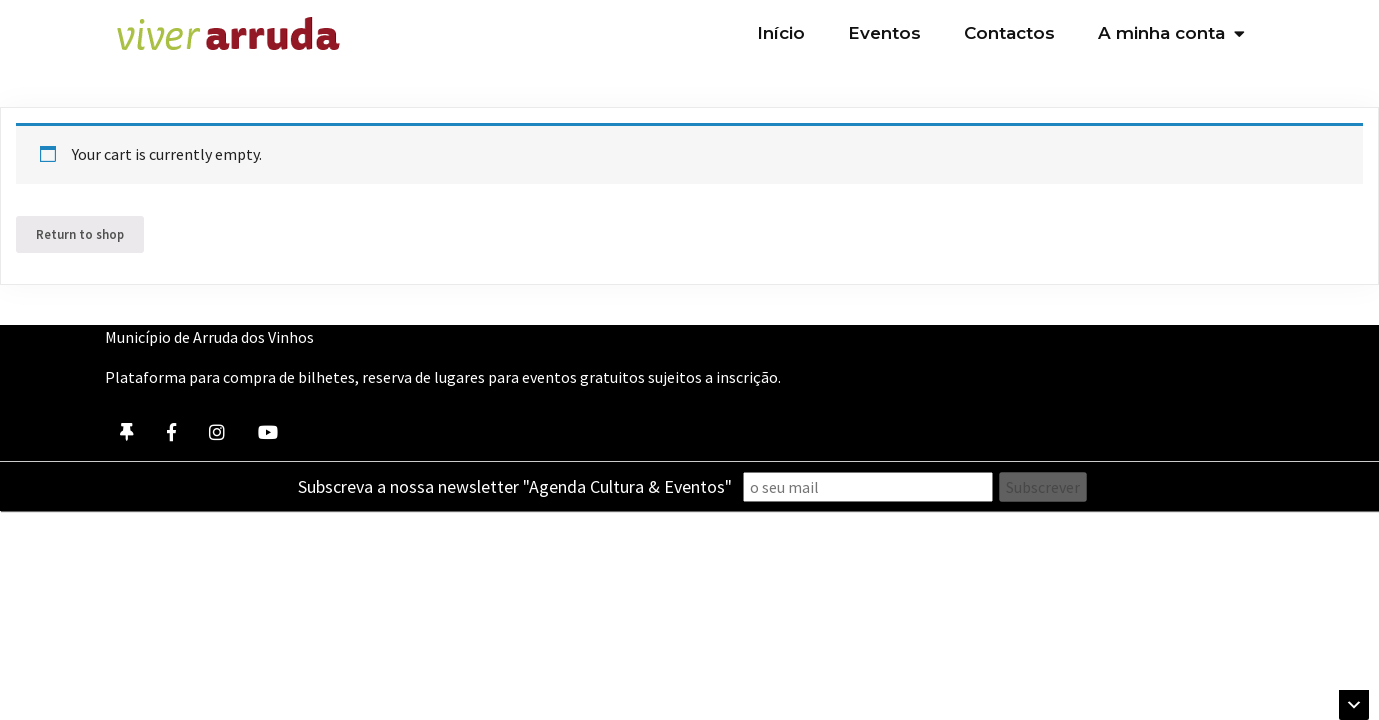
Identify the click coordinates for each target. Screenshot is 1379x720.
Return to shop (80, 234)
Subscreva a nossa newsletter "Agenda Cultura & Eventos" (515, 486)
